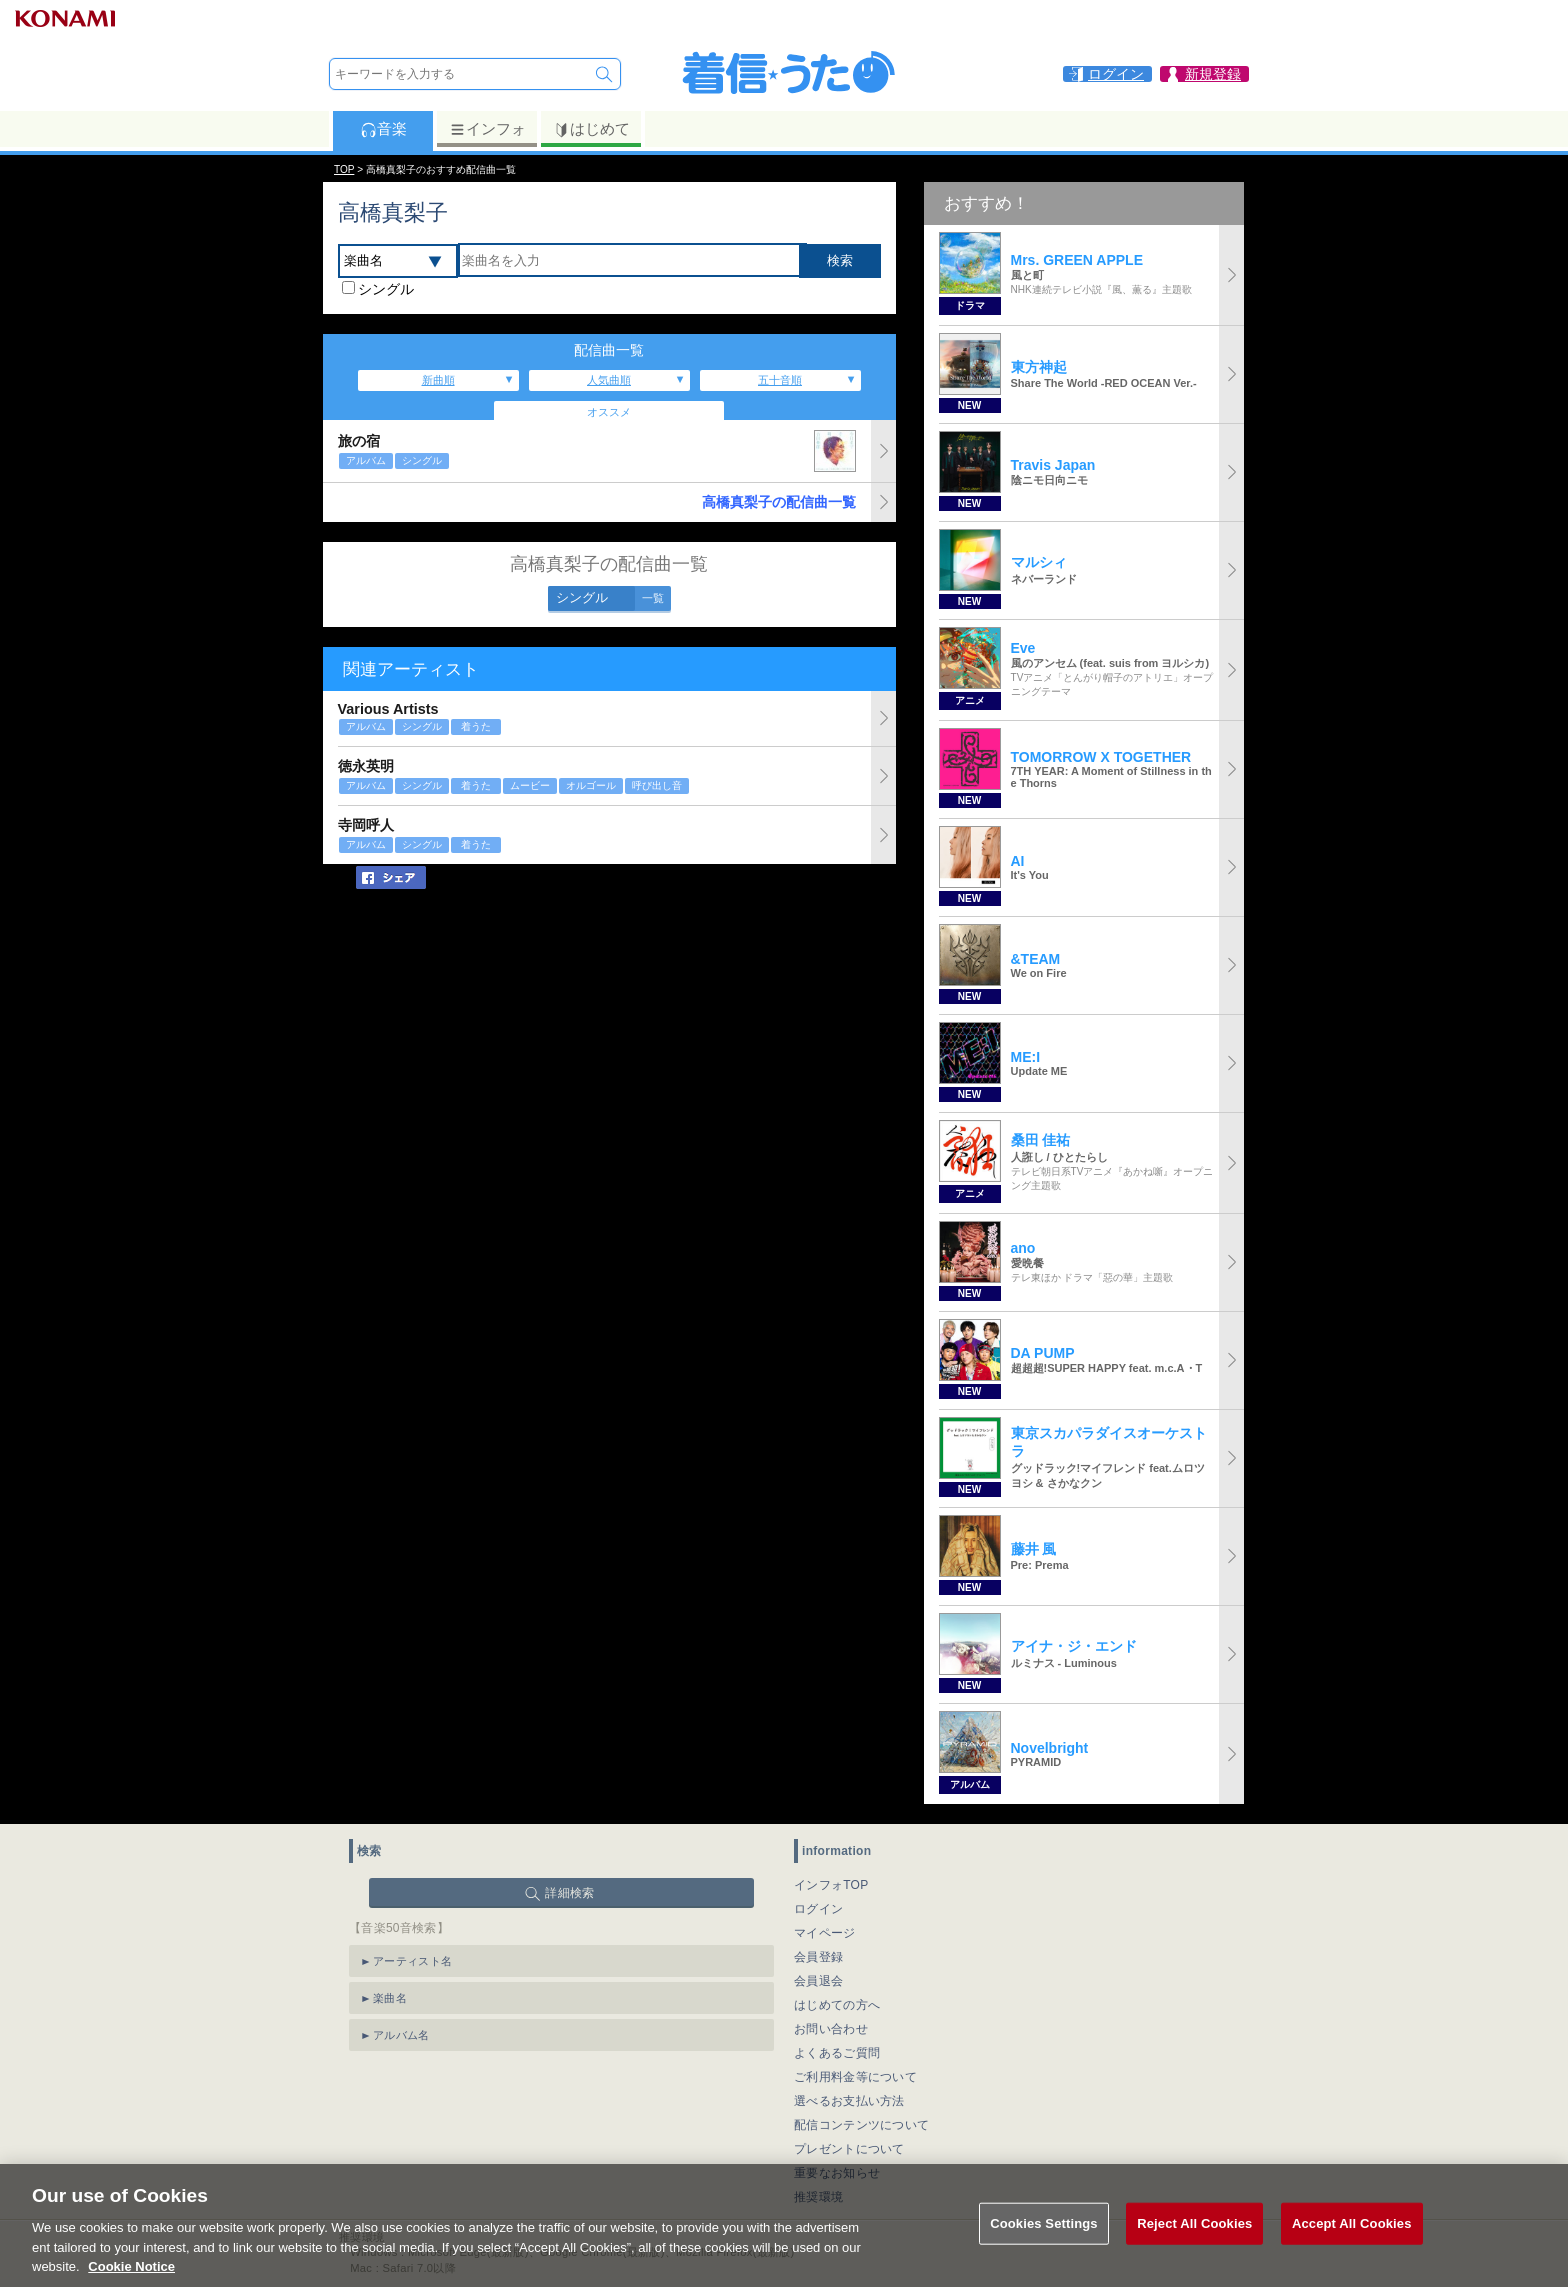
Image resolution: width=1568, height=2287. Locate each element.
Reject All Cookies (1194, 2232)
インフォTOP (831, 1885)
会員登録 (818, 1957)
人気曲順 (609, 380)
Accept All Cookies (1352, 2232)
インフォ (487, 129)
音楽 (383, 129)
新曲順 (438, 380)
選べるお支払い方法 (849, 2101)
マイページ (825, 1933)
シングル (386, 289)
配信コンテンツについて (861, 2125)
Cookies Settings (1044, 2232)
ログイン (818, 1909)
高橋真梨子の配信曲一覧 (779, 502)
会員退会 (818, 1981)
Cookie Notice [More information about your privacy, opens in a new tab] (131, 2276)
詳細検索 (569, 1893)
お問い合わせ (831, 2029)
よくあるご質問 (837, 2053)
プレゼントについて (849, 2149)
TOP (344, 169)
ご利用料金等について (855, 2077)
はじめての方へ (837, 2005)
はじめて (591, 129)
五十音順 (780, 380)
